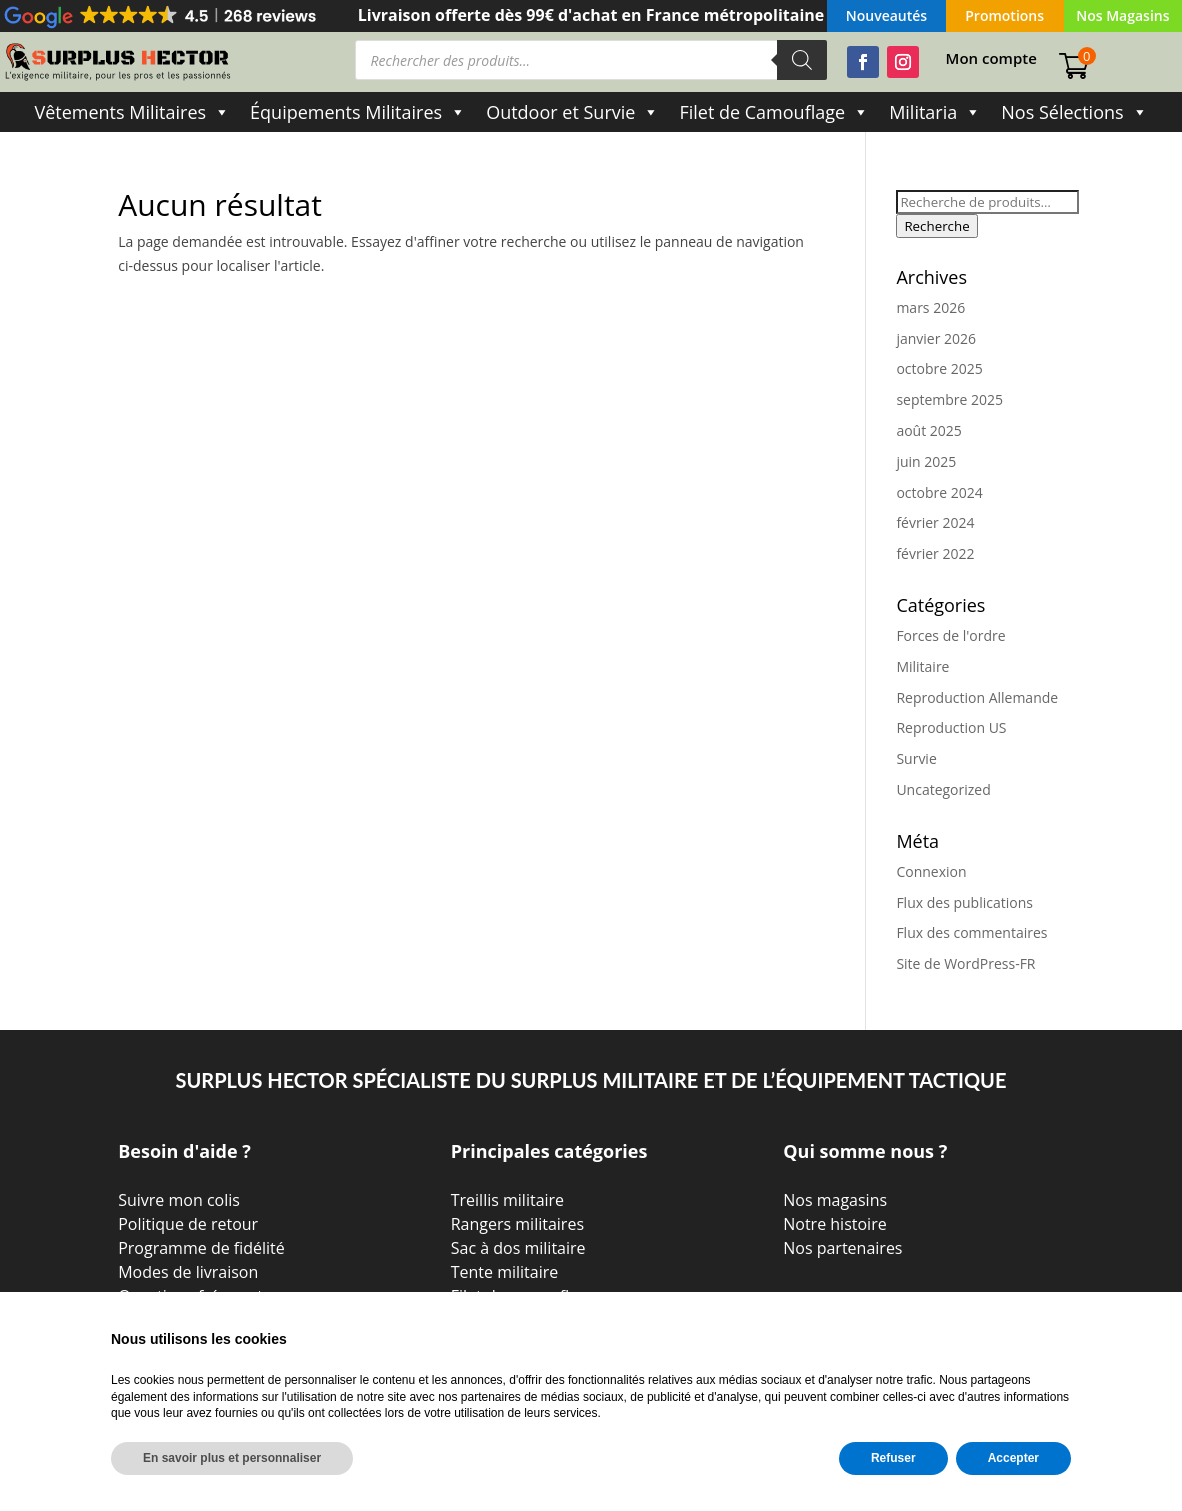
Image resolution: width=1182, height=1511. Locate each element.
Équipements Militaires (358, 112)
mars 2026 (930, 307)
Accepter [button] (1013, 1458)
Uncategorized (943, 789)
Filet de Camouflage (774, 112)
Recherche (936, 226)
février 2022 (935, 553)
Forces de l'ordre (950, 635)
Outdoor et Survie (572, 112)
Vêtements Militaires (132, 112)
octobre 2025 (939, 368)
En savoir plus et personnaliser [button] (232, 1458)
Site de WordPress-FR (965, 963)
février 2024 (935, 522)
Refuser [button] (893, 1458)
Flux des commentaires (971, 932)
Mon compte (991, 59)
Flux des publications (964, 902)
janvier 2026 (936, 338)
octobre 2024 (939, 492)
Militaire (922, 666)
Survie (916, 758)
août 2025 (928, 430)
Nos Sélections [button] (1074, 112)
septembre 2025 (949, 399)
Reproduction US (951, 727)
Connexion (931, 871)
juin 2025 (926, 461)
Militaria (935, 112)
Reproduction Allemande (977, 697)
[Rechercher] (802, 60)
